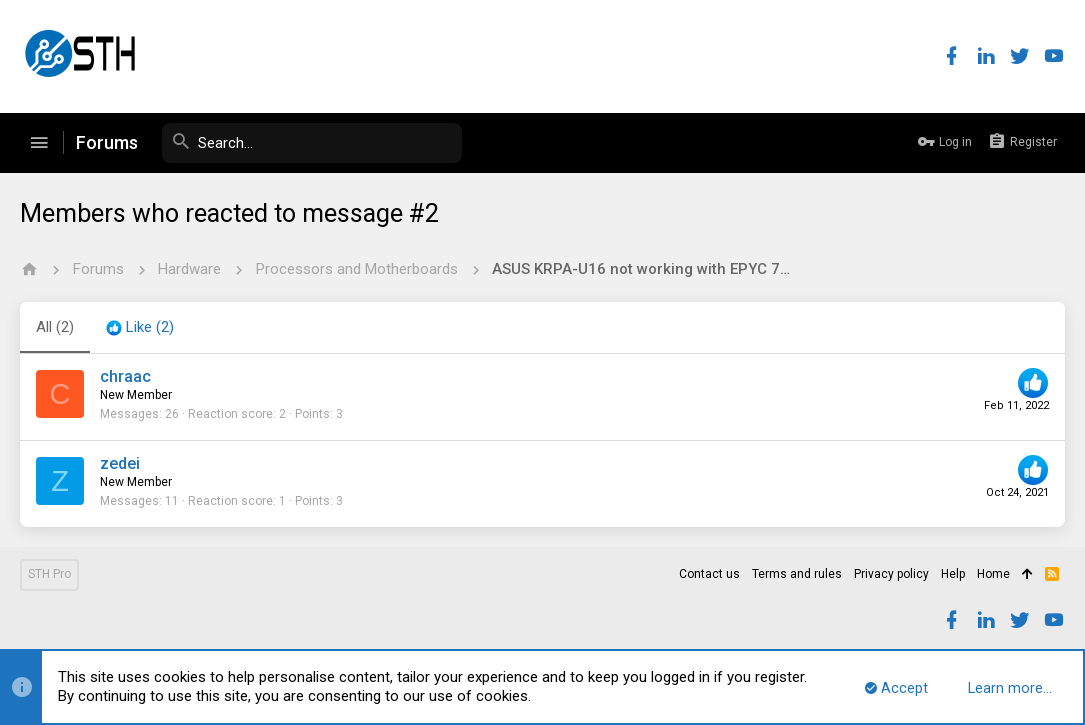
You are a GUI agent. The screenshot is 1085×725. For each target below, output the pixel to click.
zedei (120, 463)
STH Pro (49, 574)
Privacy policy (891, 574)
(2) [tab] (55, 327)
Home (993, 574)
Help (953, 574)
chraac (125, 376)
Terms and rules (797, 574)
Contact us (709, 574)
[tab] (140, 328)
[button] (39, 143)
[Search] (312, 143)
